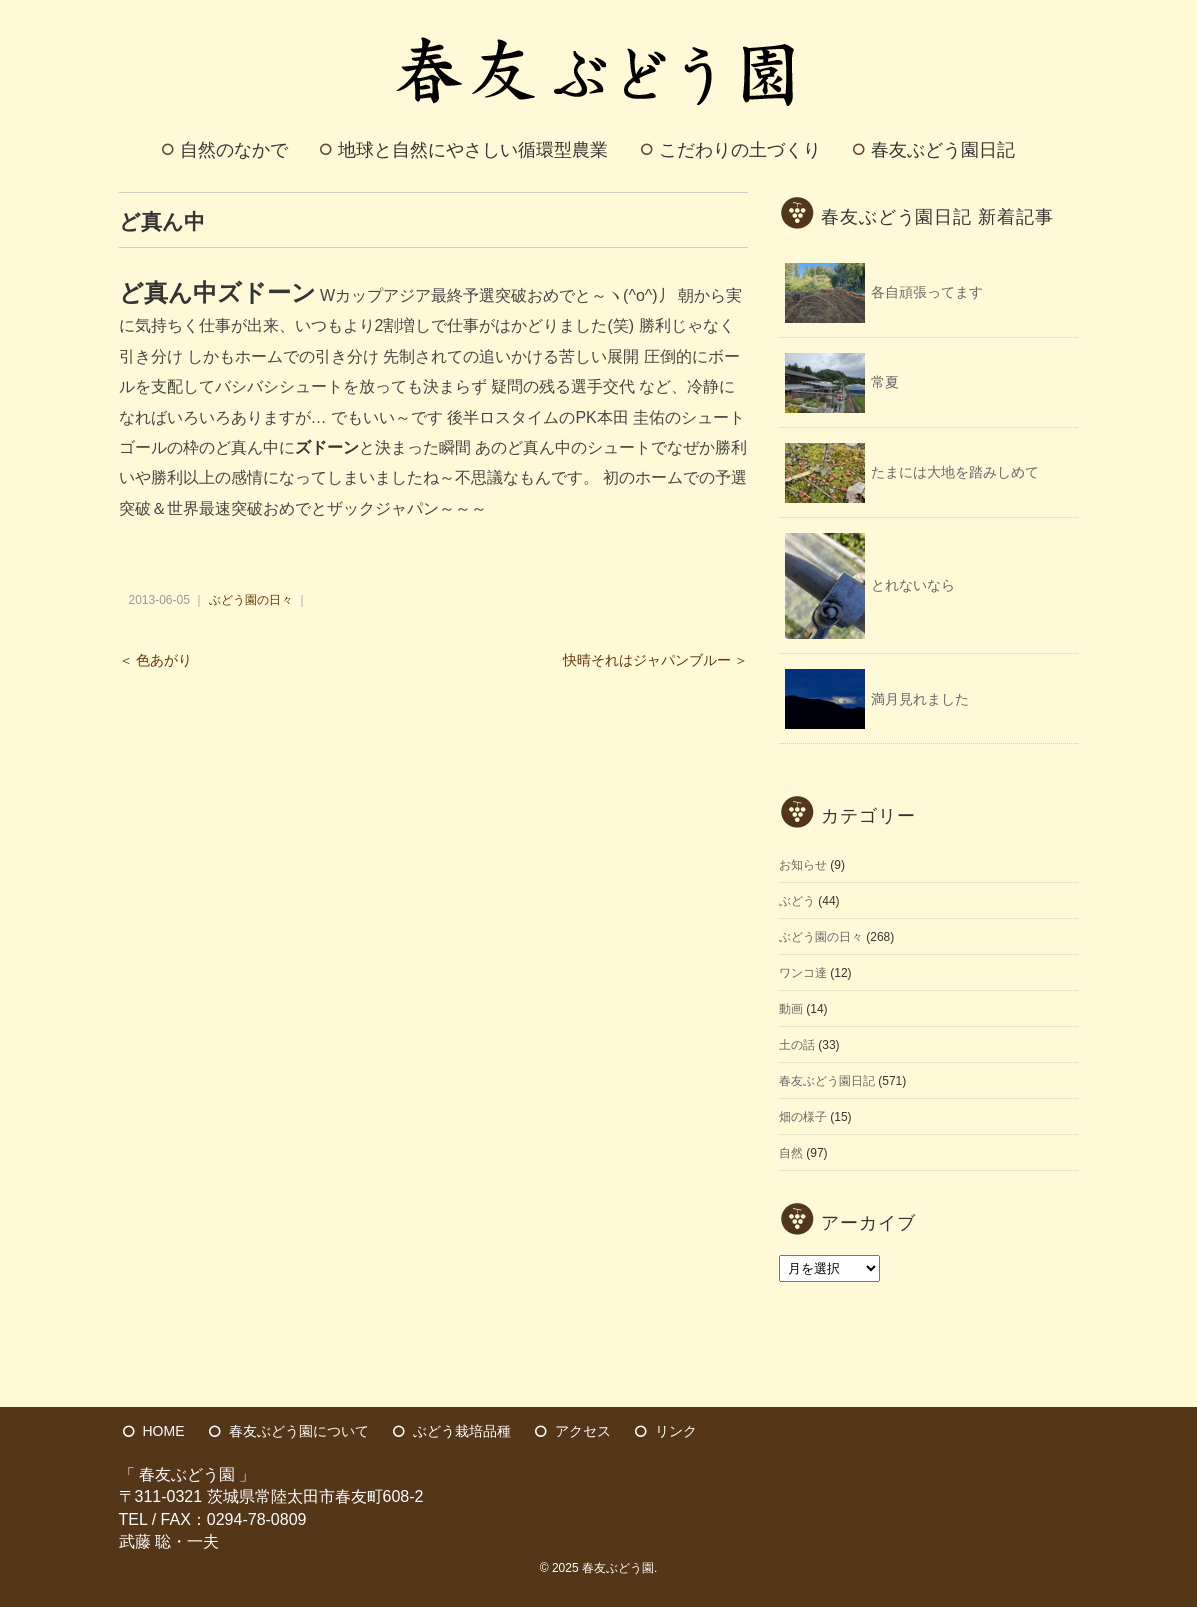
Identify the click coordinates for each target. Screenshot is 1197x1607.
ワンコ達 (803, 973)
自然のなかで (234, 150)
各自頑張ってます (927, 292)
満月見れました (920, 699)
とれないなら (913, 585)
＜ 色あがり (156, 660)
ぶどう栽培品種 (462, 1431)
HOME (164, 1431)
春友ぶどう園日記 (943, 150)
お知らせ (803, 865)
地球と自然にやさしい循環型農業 (473, 150)
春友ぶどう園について (299, 1431)
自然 (791, 1153)
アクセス (583, 1431)
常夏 (885, 382)
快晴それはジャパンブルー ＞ (656, 660)
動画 (791, 1009)
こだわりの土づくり (740, 150)
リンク (676, 1431)
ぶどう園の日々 (251, 600)
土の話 (797, 1045)
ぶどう (797, 901)
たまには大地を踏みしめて (955, 472)
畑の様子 (803, 1117)
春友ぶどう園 (618, 1568)
